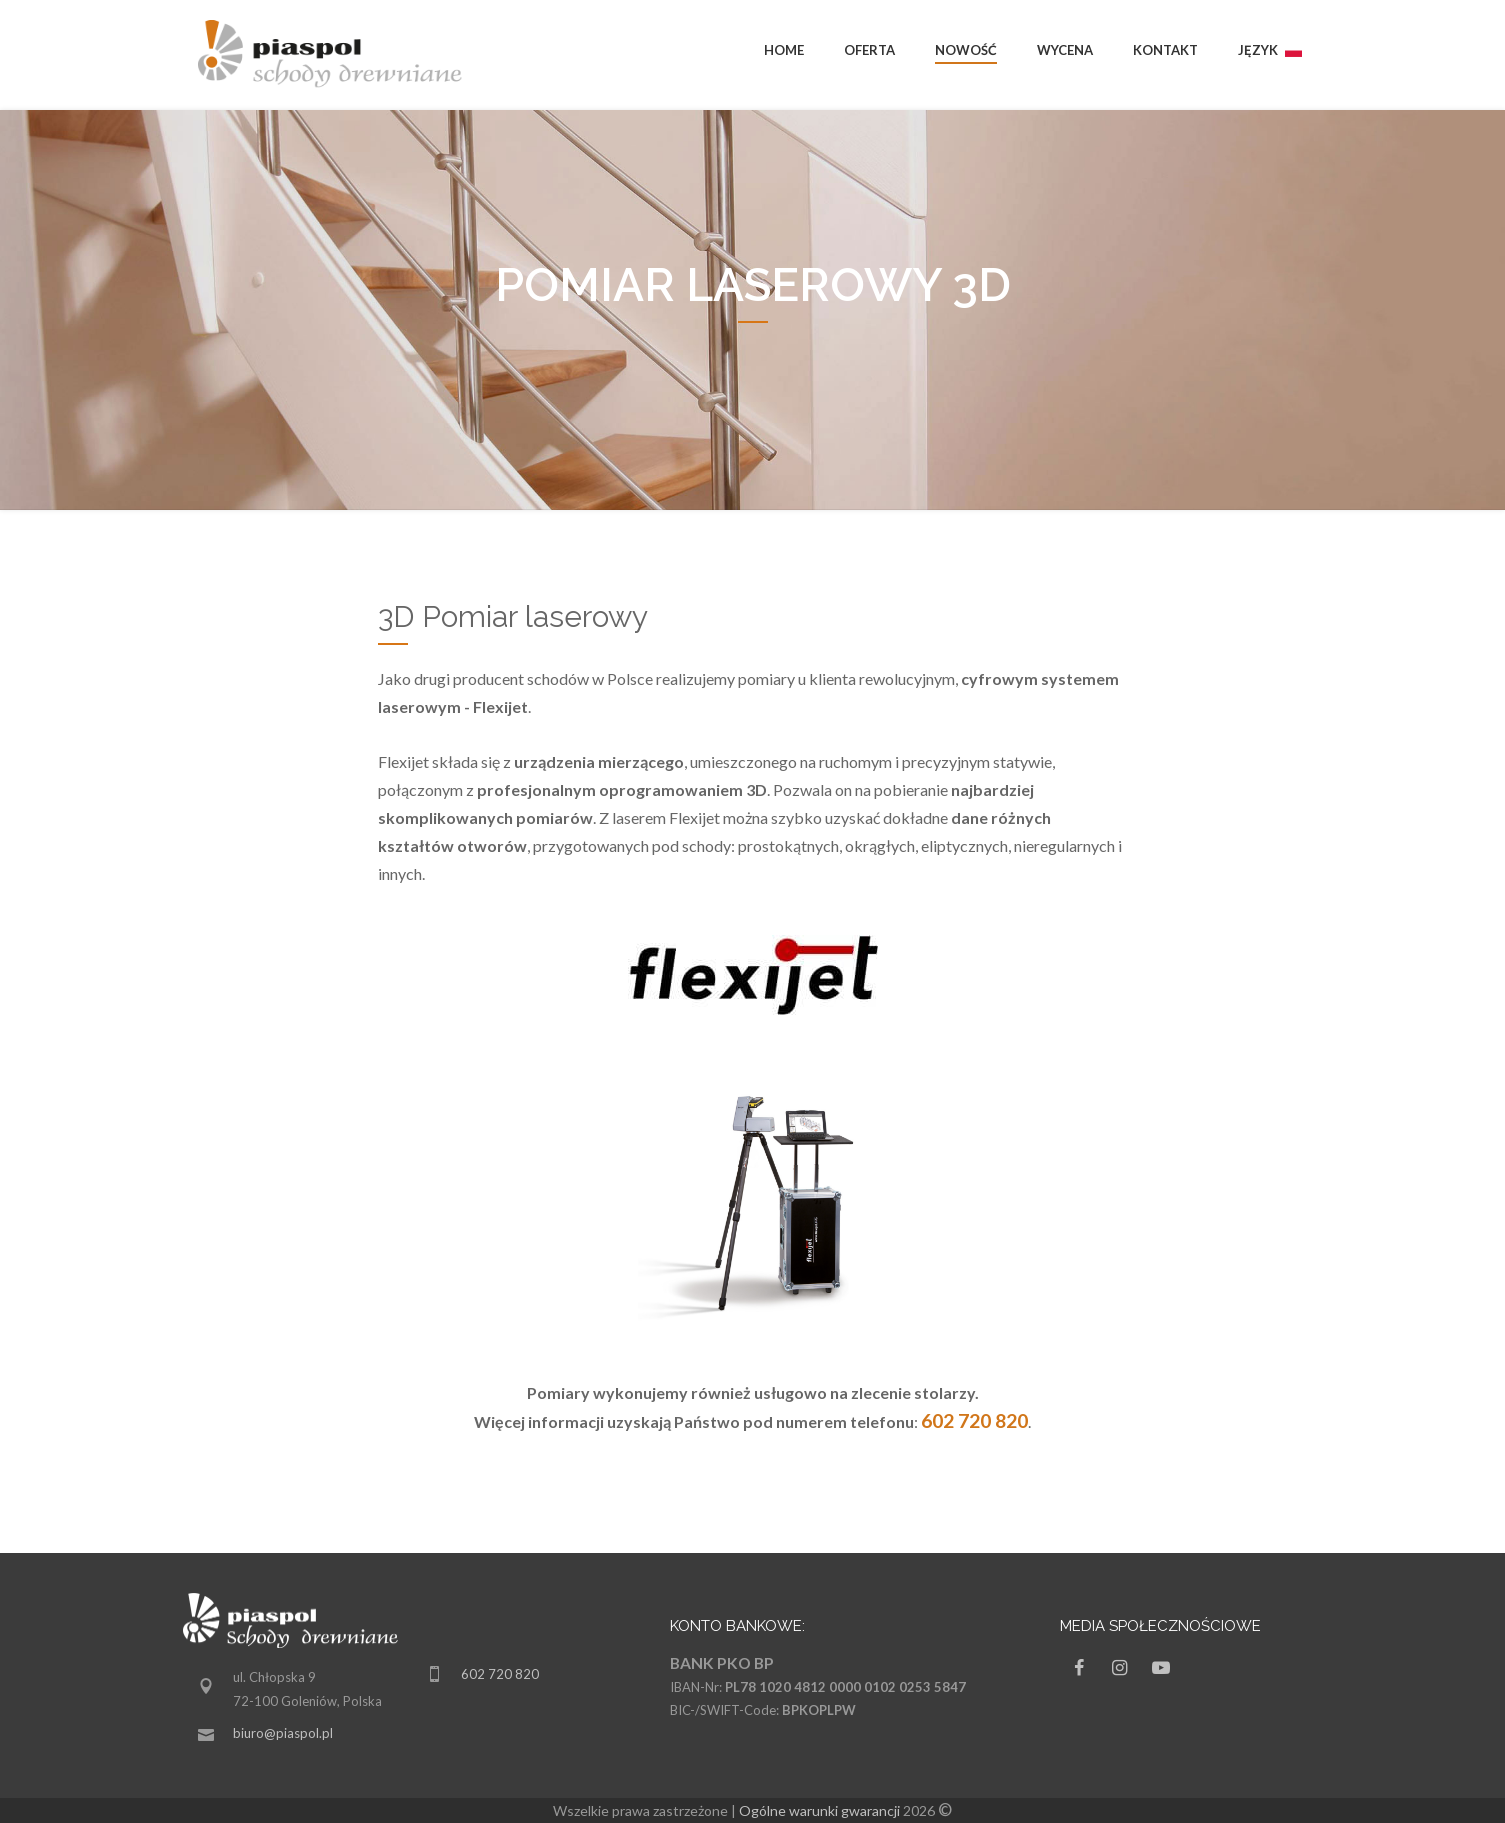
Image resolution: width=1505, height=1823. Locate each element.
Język (1270, 50)
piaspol (338, 55)
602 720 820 (500, 1674)
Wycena (1065, 50)
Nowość (966, 50)
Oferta (869, 50)
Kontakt (1165, 50)
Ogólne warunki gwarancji (819, 1810)
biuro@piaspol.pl (283, 1733)
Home (784, 50)
